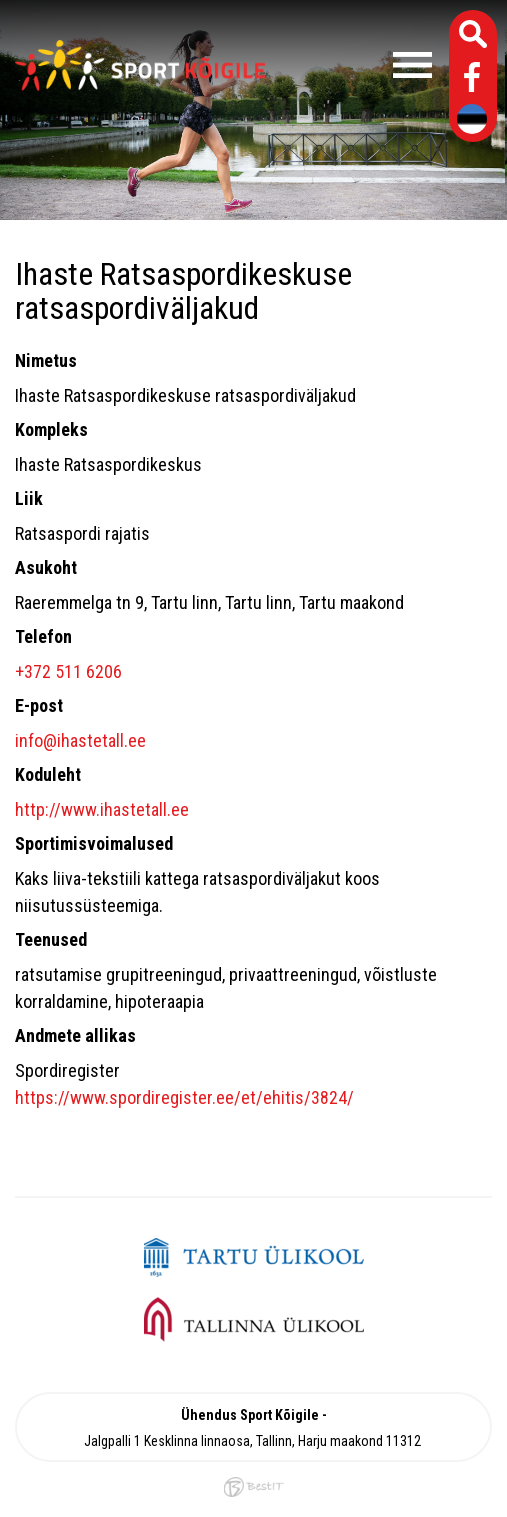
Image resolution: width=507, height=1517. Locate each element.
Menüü (358, 65)
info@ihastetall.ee (80, 740)
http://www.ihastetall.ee (102, 809)
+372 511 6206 (68, 671)
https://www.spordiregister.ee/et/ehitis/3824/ (184, 1097)
